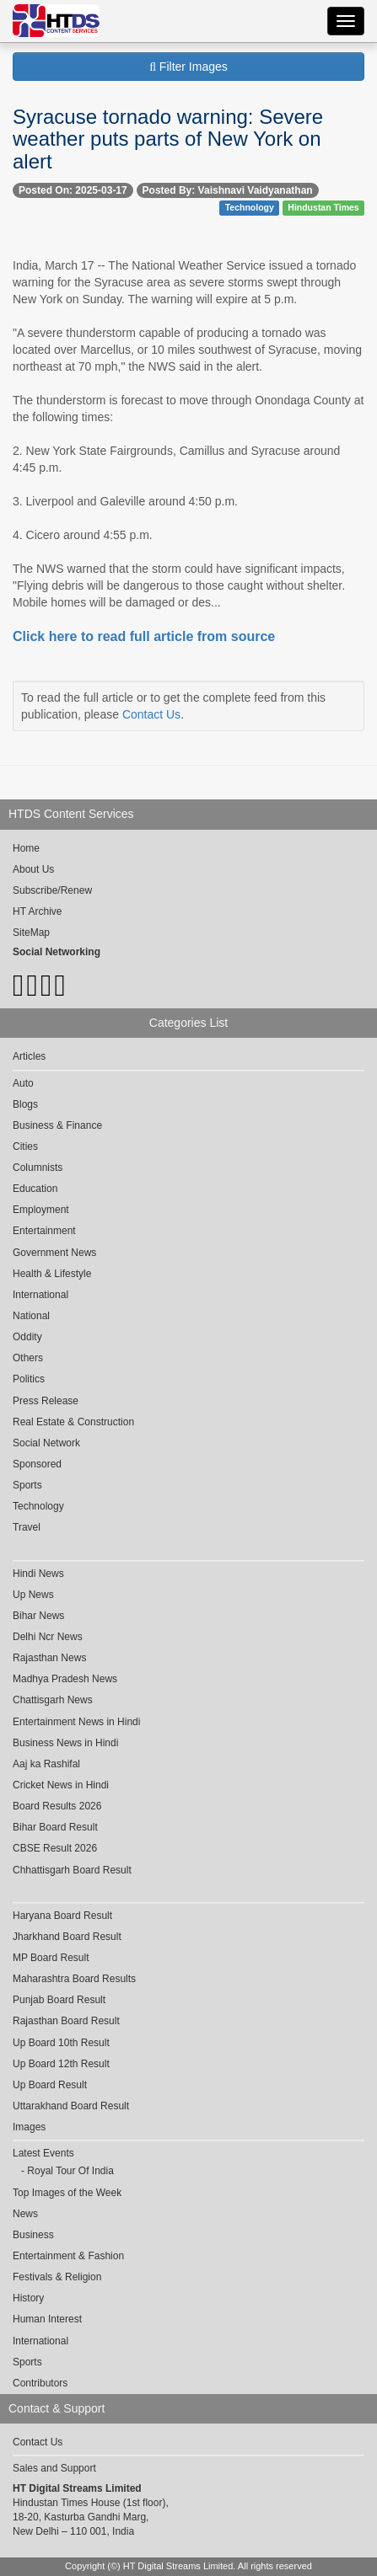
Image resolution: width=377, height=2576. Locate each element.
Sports (27, 1485)
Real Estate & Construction (73, 1422)
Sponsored (37, 1464)
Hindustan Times (323, 207)
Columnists (37, 1167)
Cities (25, 1146)
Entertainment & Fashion (68, 2256)
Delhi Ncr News (48, 1637)
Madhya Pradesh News (65, 1679)
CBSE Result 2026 (55, 1848)
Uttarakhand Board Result (71, 2106)
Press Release (45, 1401)
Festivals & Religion (57, 2277)
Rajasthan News (49, 1658)
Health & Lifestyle (52, 1274)
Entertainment (44, 1231)
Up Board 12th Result (61, 2064)
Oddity (27, 1337)
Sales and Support (54, 2468)
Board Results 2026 (57, 1806)
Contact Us (151, 714)
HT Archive (37, 911)
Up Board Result (50, 2085)
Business (33, 2235)
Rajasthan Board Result (66, 2021)
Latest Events (43, 2153)
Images (29, 2127)
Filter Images (188, 66)
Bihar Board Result (55, 1827)
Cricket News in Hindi (61, 1785)
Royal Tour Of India (70, 2171)
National (31, 1316)
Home (26, 848)
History (28, 2298)
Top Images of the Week (67, 2193)
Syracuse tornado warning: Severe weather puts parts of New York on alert (168, 139)
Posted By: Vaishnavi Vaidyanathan (228, 190)
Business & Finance (57, 1125)
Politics (29, 1379)
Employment (41, 1210)
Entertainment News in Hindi (76, 1722)
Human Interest (47, 2319)
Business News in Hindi (65, 1743)
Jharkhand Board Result (67, 1937)
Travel (26, 1527)
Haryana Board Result (62, 1915)
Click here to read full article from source (144, 636)
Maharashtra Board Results (74, 1979)
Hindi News (38, 1573)
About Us (33, 869)
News (25, 2214)
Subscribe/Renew (52, 890)
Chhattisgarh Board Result (72, 1870)
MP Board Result (51, 1958)
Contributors (40, 2383)
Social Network (46, 1443)
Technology (249, 207)
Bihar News (38, 1616)
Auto (23, 1083)
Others (28, 1358)
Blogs (25, 1104)
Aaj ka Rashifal (46, 1764)
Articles (29, 1056)
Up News (33, 1595)
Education (35, 1188)
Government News (54, 1253)
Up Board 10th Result (61, 2043)
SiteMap (31, 932)
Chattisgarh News (53, 1700)
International (40, 1295)
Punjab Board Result (59, 2000)
